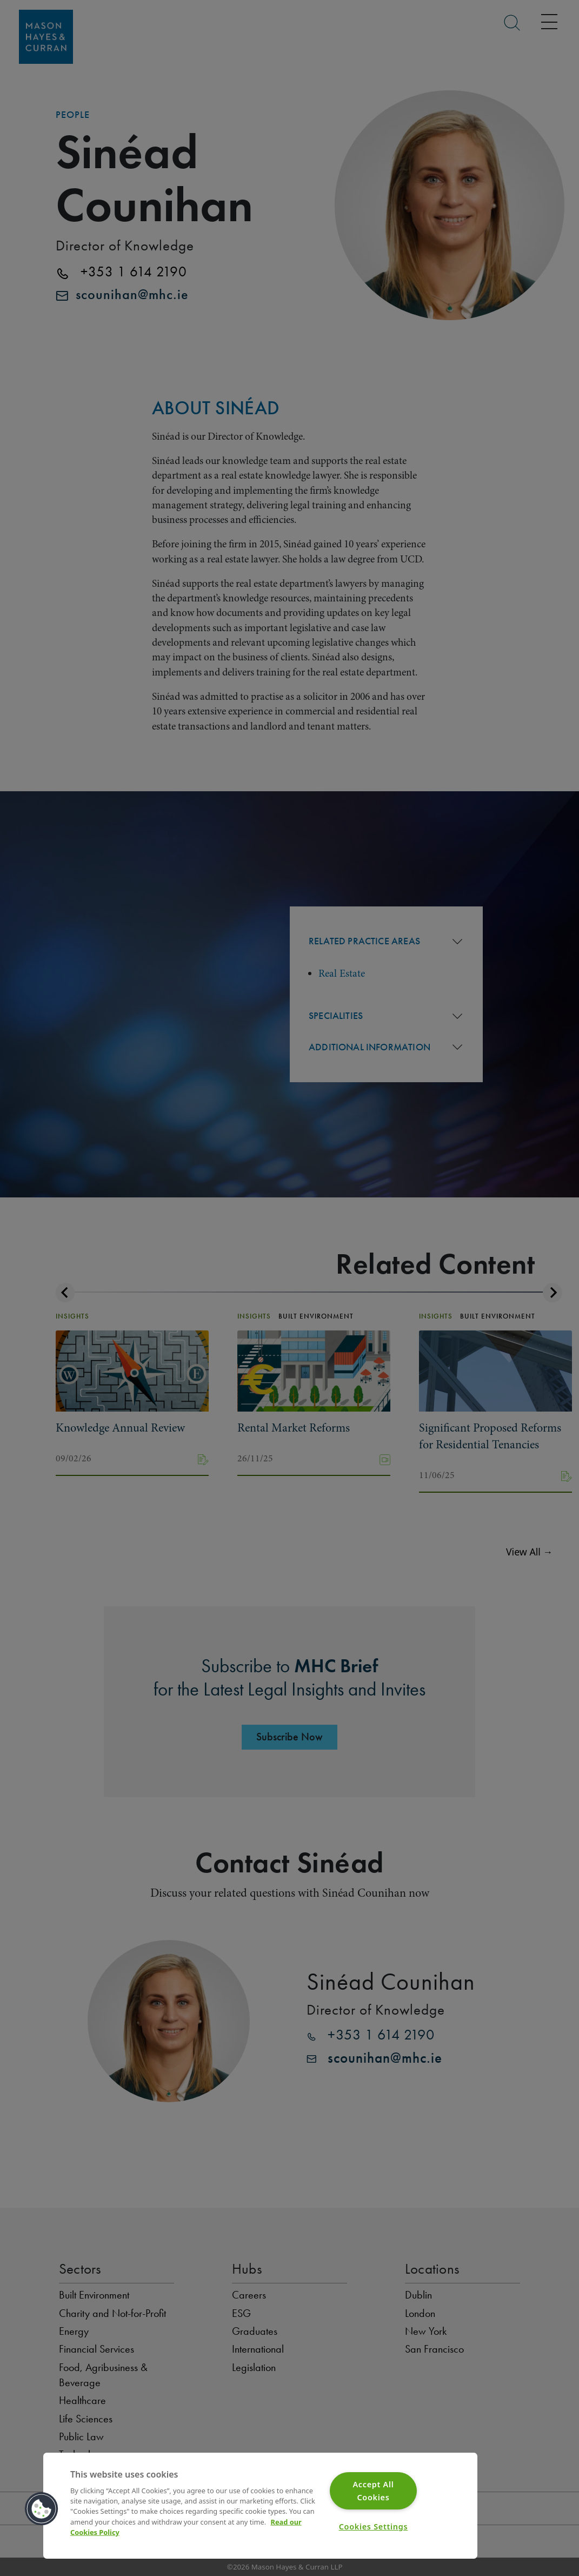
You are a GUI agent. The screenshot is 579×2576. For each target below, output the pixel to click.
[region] (260, 2506)
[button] (41, 2509)
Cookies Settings (373, 2526)
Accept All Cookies (373, 2490)
